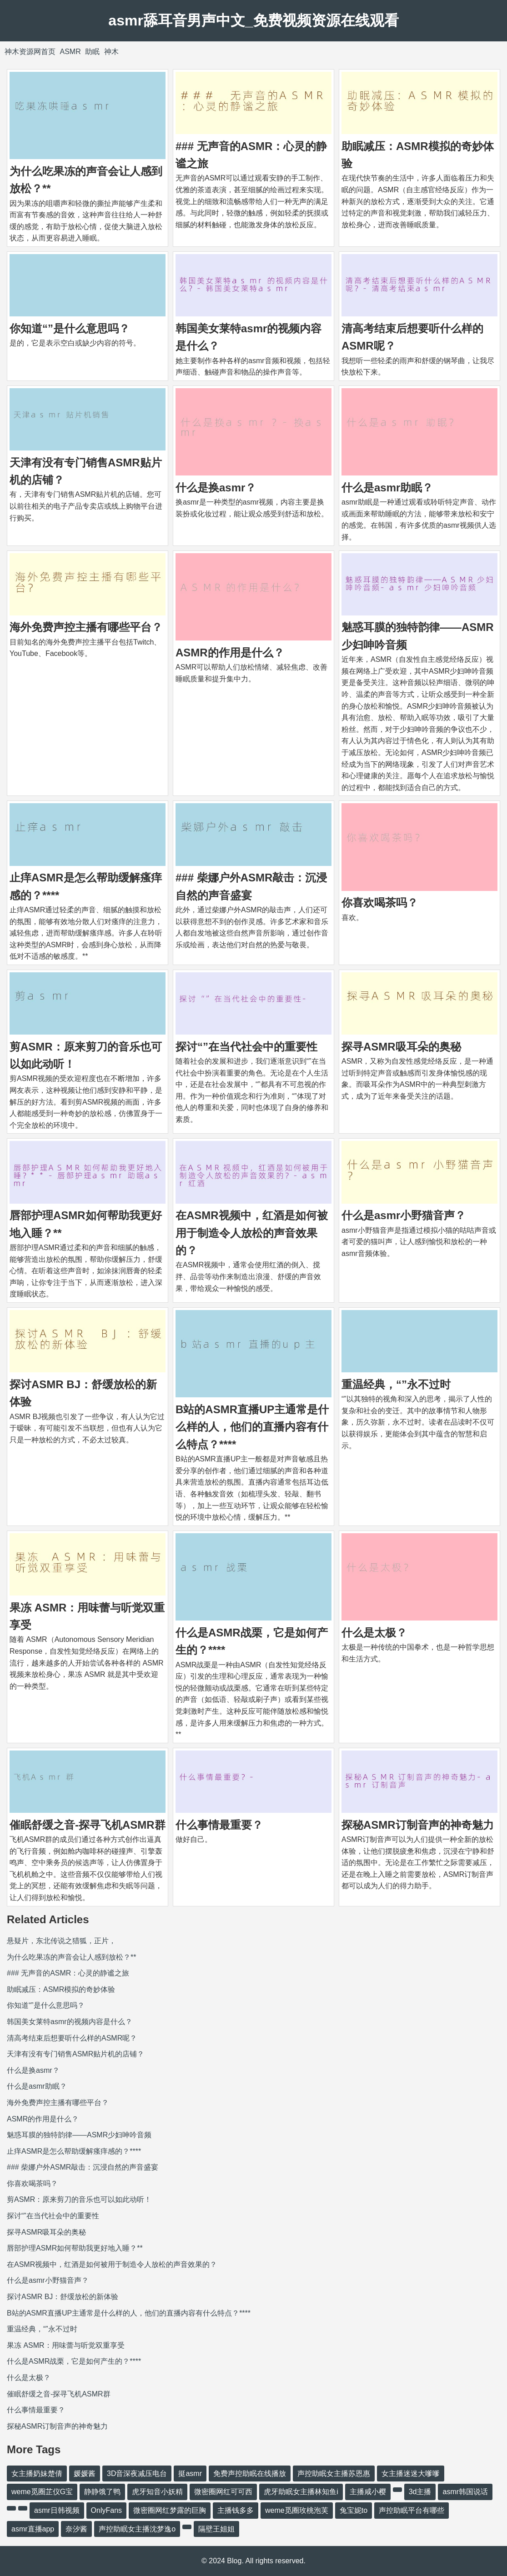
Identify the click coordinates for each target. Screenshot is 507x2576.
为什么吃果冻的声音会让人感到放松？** (71, 1957)
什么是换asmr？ (216, 487)
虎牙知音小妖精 (157, 2492)
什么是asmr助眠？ (387, 487)
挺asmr (190, 2473)
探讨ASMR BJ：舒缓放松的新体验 (62, 2297)
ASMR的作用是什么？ (230, 652)
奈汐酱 (76, 2529)
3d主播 (420, 2492)
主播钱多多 (235, 2510)
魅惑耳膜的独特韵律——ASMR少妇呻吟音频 (79, 2135)
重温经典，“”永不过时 (396, 1384)
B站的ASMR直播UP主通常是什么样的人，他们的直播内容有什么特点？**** (252, 1427)
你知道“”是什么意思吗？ (70, 328)
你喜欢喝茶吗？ (379, 902)
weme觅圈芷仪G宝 (42, 2492)
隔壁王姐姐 (216, 2529)
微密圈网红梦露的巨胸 (169, 2510)
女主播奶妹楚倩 (36, 2473)
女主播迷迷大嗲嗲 (411, 2473)
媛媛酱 (84, 2473)
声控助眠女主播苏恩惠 (333, 2473)
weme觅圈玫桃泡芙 (296, 2510)
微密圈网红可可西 (223, 2492)
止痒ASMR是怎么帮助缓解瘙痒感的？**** (74, 2151)
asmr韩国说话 (465, 2492)
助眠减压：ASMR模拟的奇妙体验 (61, 1989)
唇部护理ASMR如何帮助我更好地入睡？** (75, 2248)
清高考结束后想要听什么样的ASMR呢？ (72, 2038)
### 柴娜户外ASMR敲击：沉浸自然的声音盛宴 (82, 2167)
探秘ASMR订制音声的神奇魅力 (417, 1825)
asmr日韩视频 (57, 2510)
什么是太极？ (374, 1632)
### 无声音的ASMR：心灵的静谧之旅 (68, 1973)
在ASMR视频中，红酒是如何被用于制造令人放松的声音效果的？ (252, 1232)
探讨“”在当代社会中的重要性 (246, 1046)
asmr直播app (32, 2529)
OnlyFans (106, 2510)
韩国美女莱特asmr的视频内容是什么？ (69, 2022)
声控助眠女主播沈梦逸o (137, 2529)
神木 (111, 51)
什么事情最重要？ (219, 1825)
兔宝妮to (353, 2510)
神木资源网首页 (30, 51)
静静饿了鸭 (102, 2492)
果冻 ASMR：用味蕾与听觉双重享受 (66, 2345)
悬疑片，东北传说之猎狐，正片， (61, 1941)
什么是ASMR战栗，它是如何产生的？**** (74, 2361)
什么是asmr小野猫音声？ (403, 1215)
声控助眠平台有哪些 (411, 2510)
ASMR (70, 51)
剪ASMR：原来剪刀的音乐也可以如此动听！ (79, 2199)
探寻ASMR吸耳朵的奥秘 (401, 1046)
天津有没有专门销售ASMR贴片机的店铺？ (75, 2054)
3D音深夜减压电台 (137, 2473)
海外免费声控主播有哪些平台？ (86, 627)
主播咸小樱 (368, 2492)
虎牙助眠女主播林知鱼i (301, 2492)
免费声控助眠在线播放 (249, 2473)
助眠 (92, 51)
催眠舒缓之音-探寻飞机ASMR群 (88, 1825)
